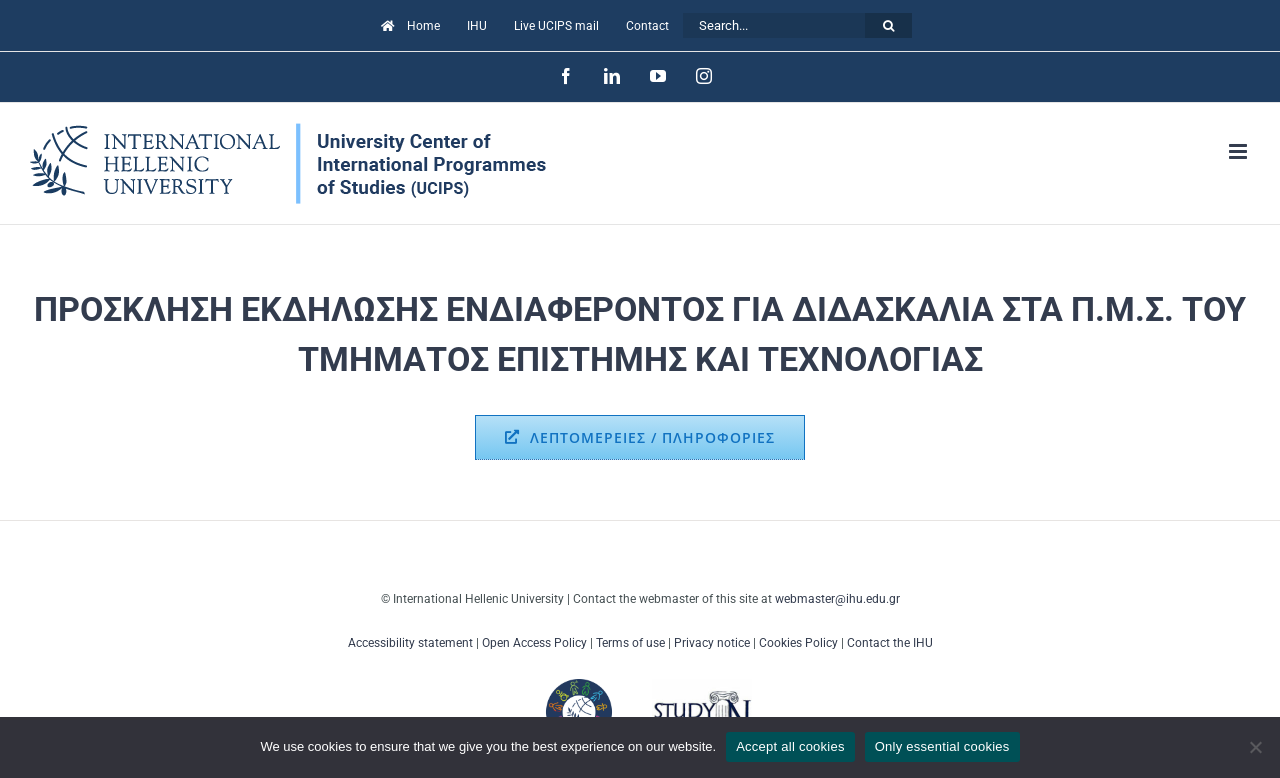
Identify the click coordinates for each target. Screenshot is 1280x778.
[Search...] (774, 25)
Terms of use (630, 643)
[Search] (888, 25)
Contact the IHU (890, 643)
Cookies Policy (798, 643)
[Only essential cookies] (1255, 747)
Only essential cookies (942, 746)
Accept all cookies (790, 746)
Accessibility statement (410, 643)
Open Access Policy (534, 643)
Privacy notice (712, 643)
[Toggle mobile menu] (1239, 151)
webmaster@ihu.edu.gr (837, 599)
